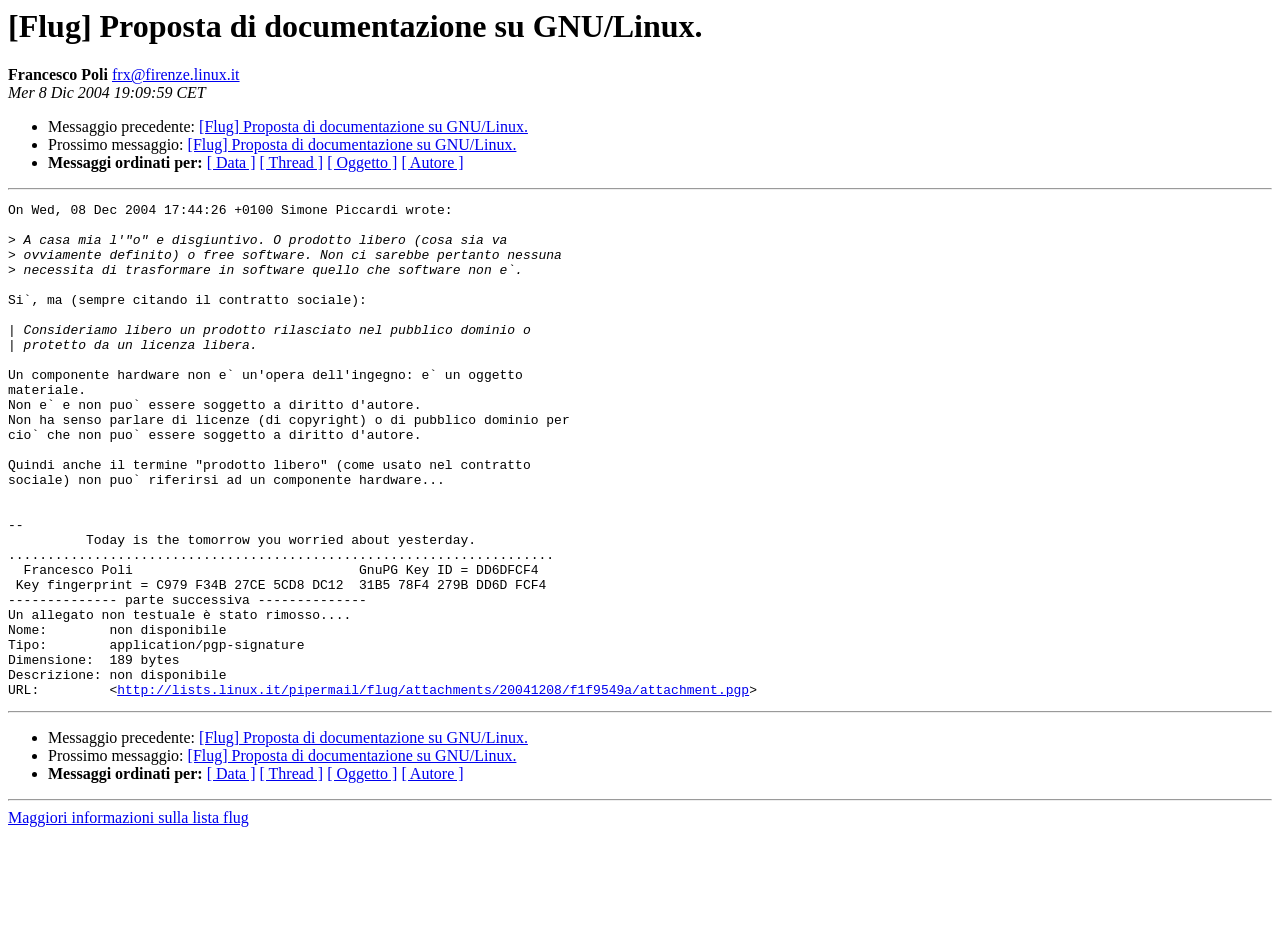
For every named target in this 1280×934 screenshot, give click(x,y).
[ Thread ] (292, 162)
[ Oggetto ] (362, 162)
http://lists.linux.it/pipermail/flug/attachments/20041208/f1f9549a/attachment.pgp (433, 788)
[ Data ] (231, 162)
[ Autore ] (432, 162)
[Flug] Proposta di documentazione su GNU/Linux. (363, 126)
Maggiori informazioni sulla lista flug (128, 916)
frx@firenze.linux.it (176, 74)
